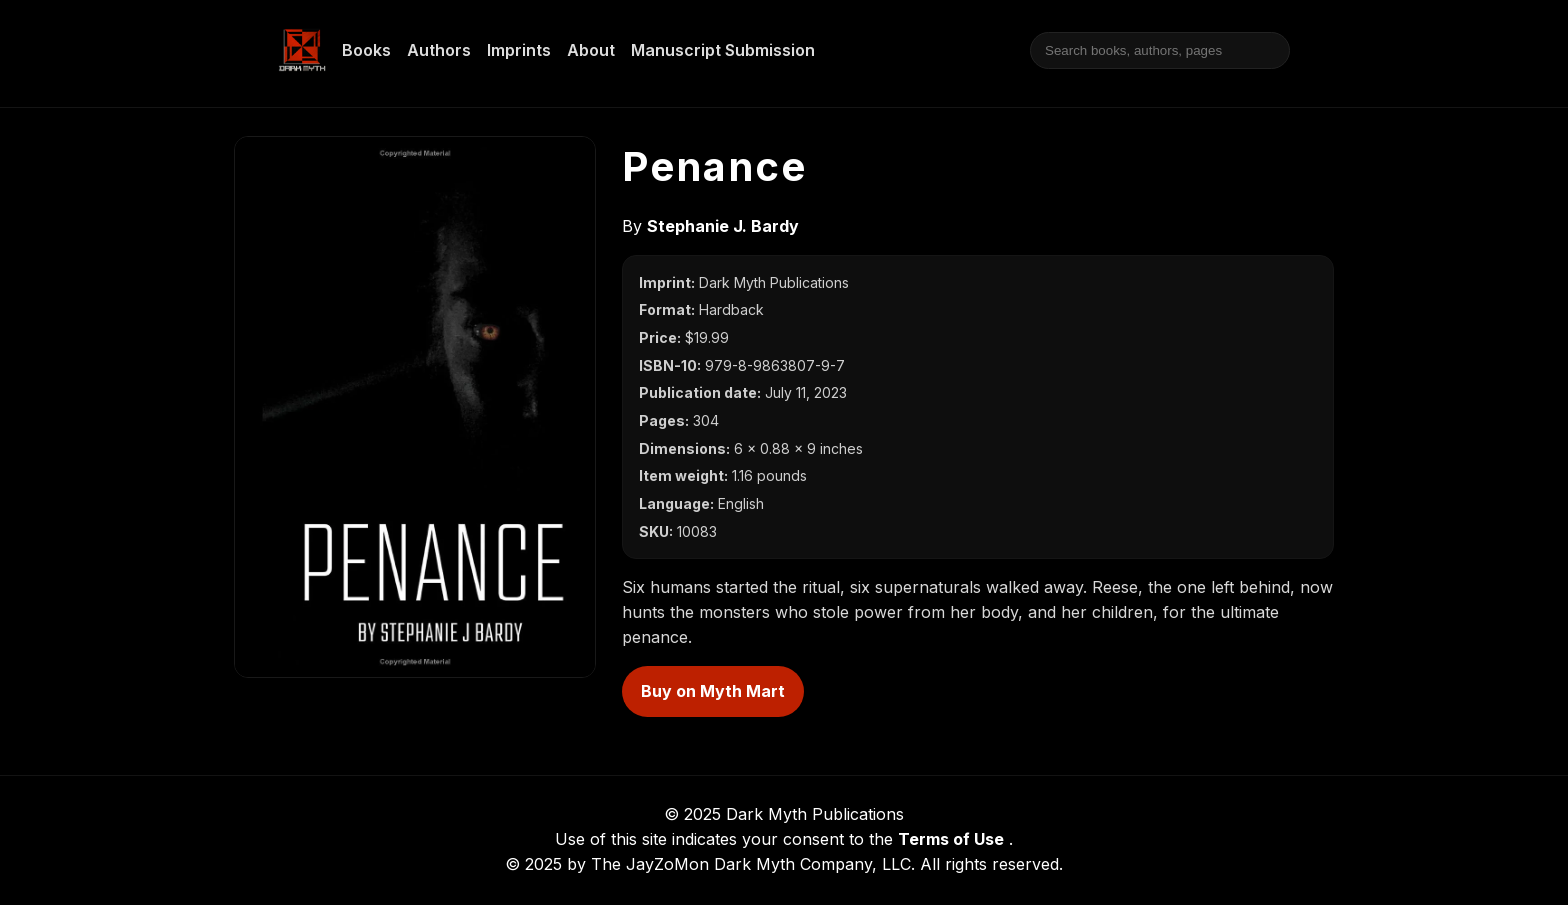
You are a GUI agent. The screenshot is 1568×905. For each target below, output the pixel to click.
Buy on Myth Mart (713, 691)
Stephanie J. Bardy (723, 226)
